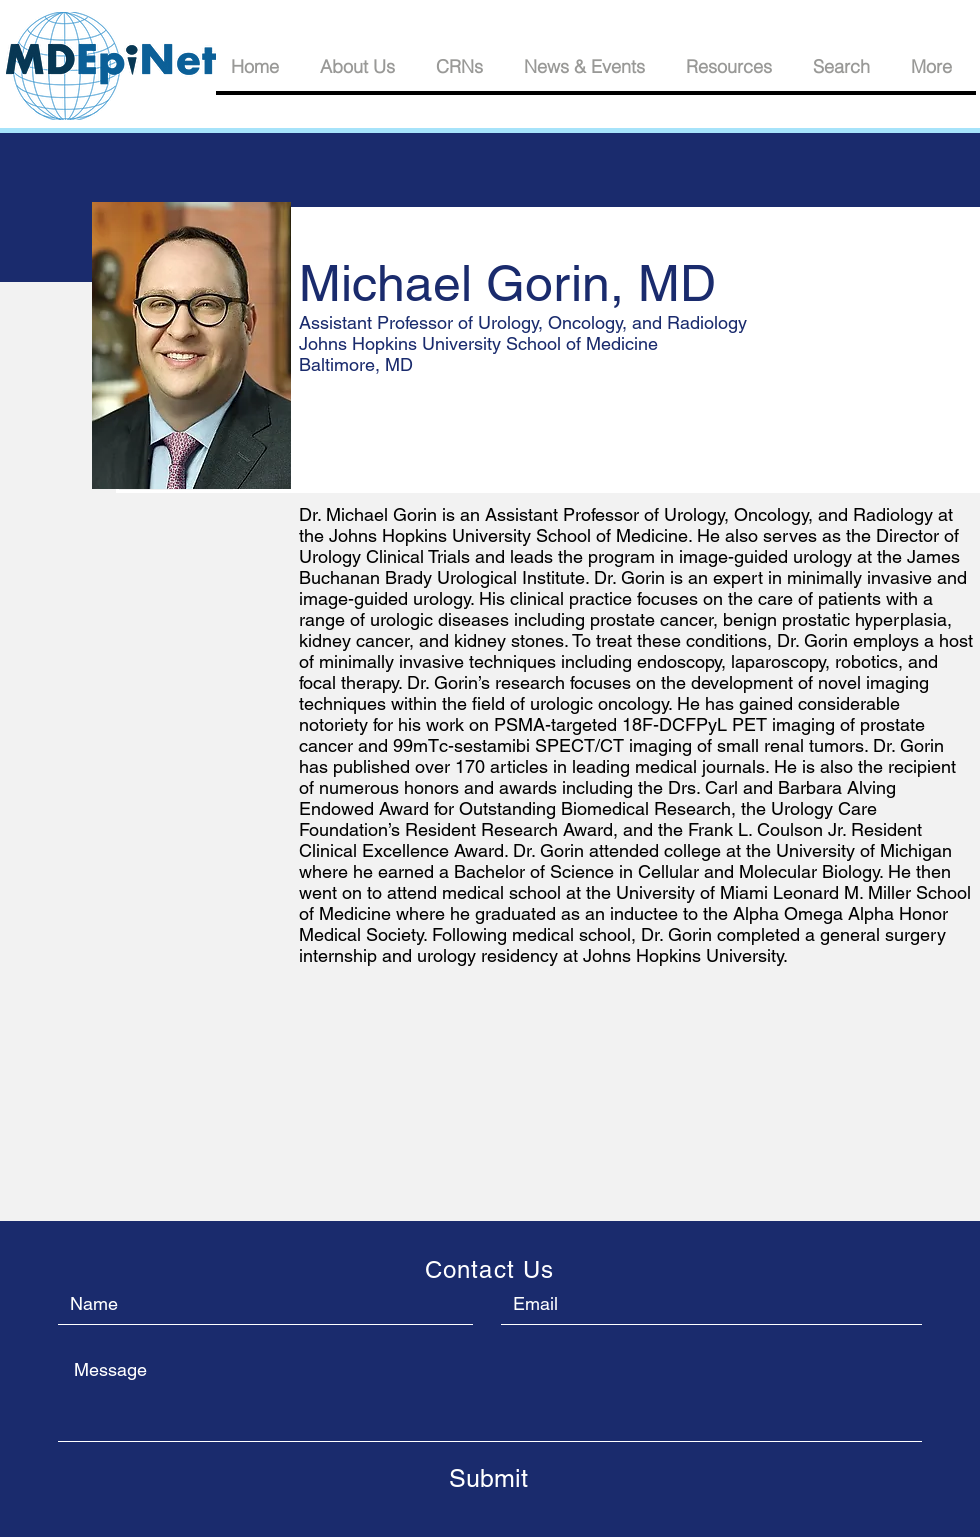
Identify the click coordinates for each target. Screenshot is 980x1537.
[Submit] (488, 1478)
